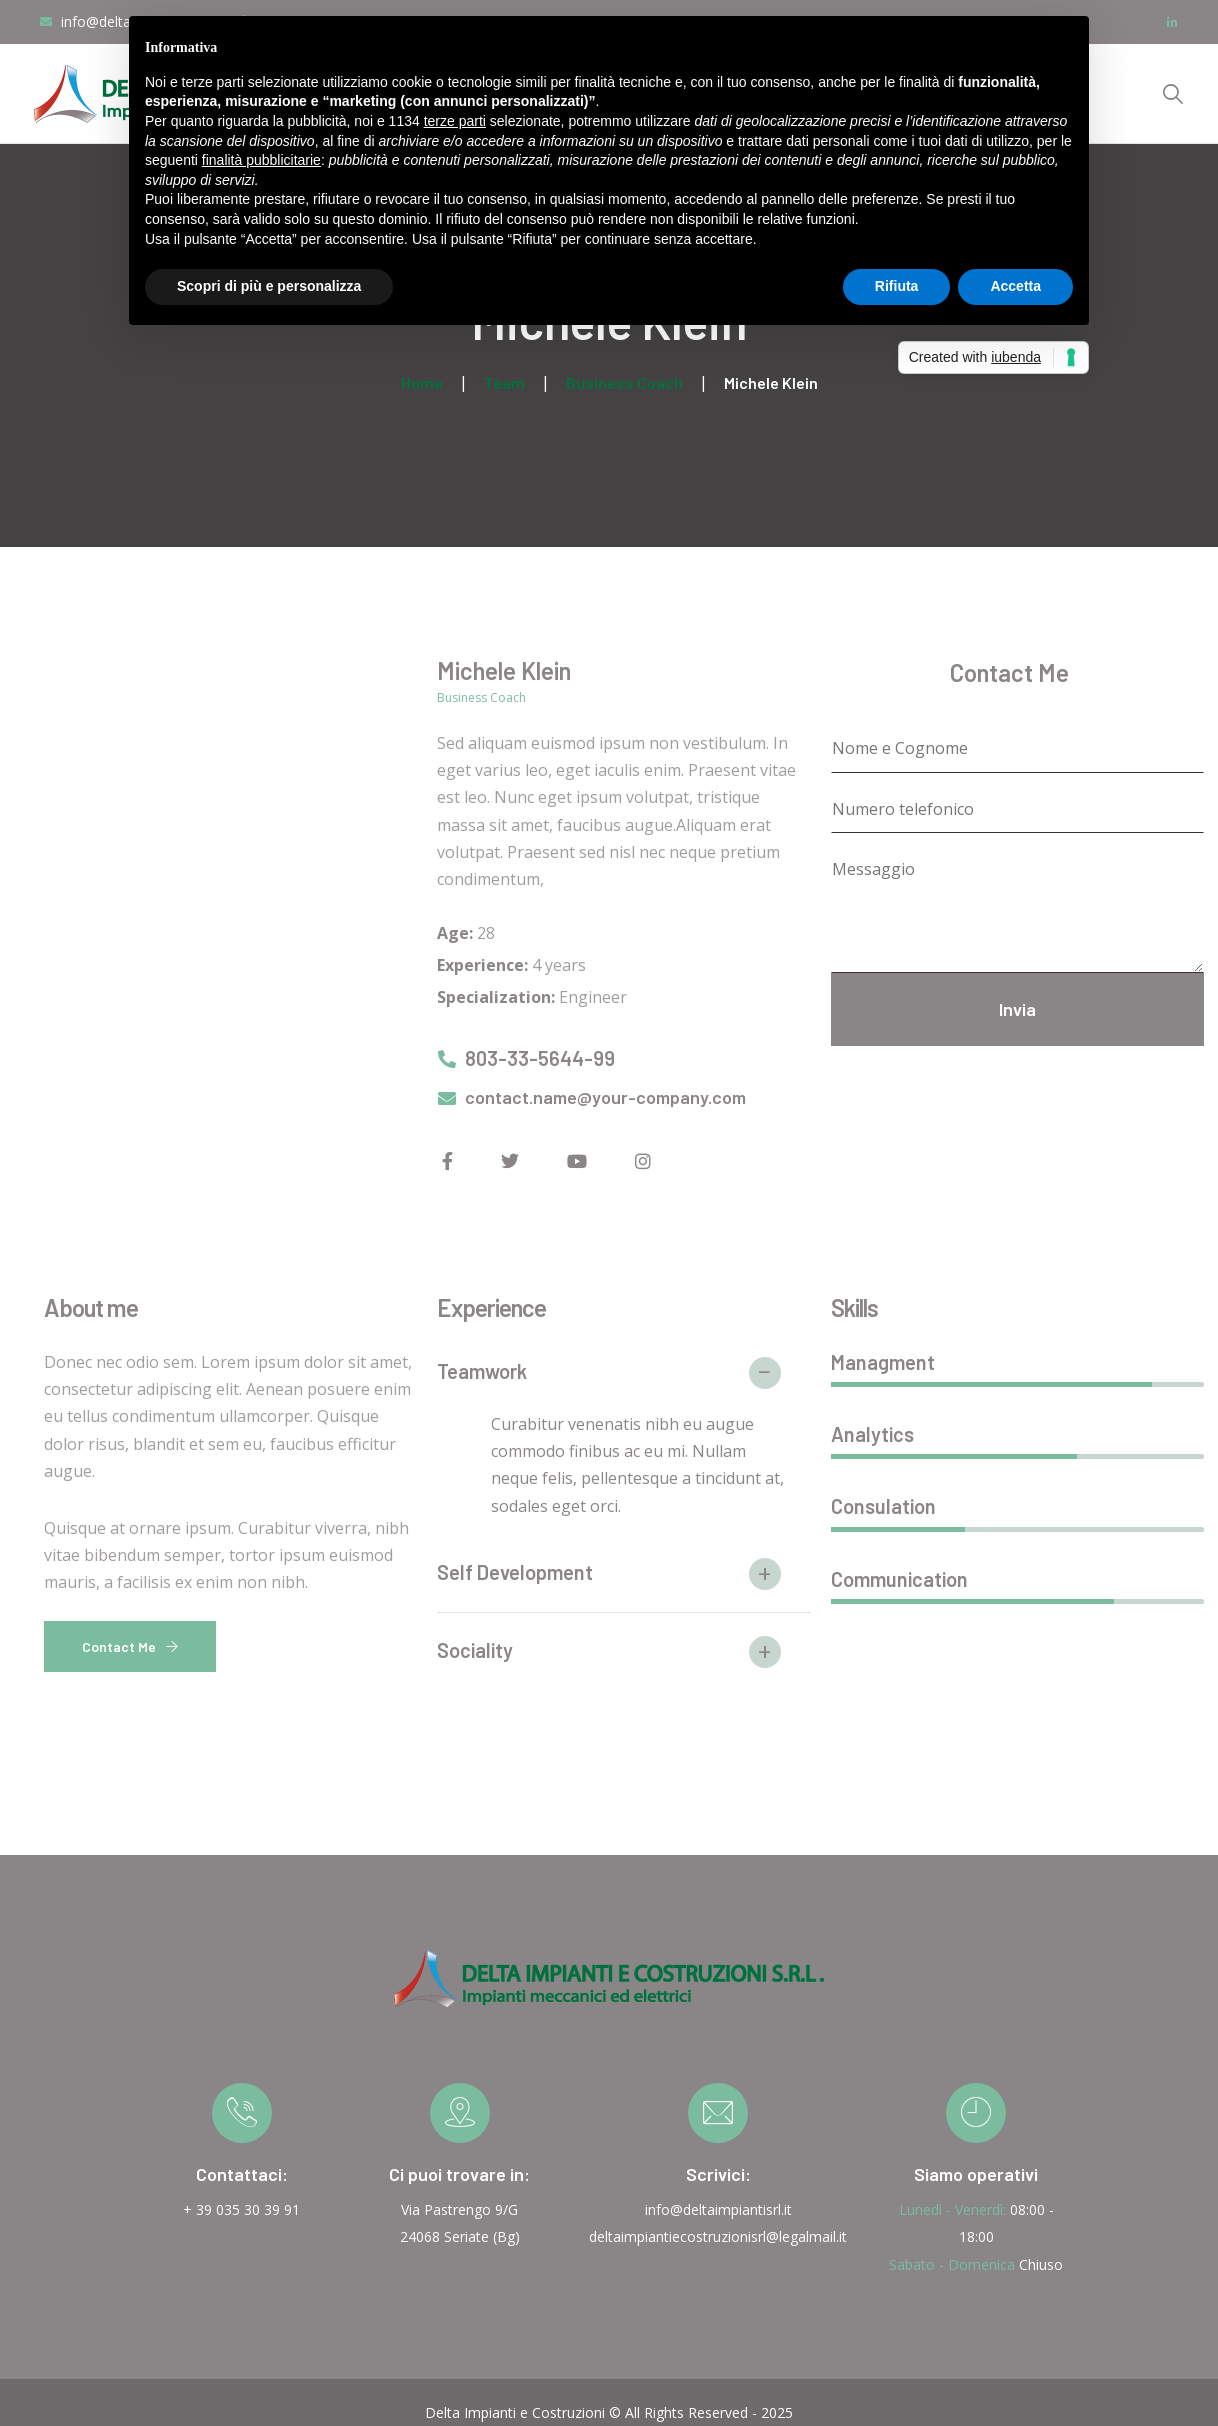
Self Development (515, 1572)
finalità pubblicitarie (261, 160)
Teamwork (482, 1371)
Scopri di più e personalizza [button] (269, 286)
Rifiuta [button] (897, 286)
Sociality (475, 1650)
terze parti (455, 121)
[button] (623, 1380)
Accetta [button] (1015, 286)
